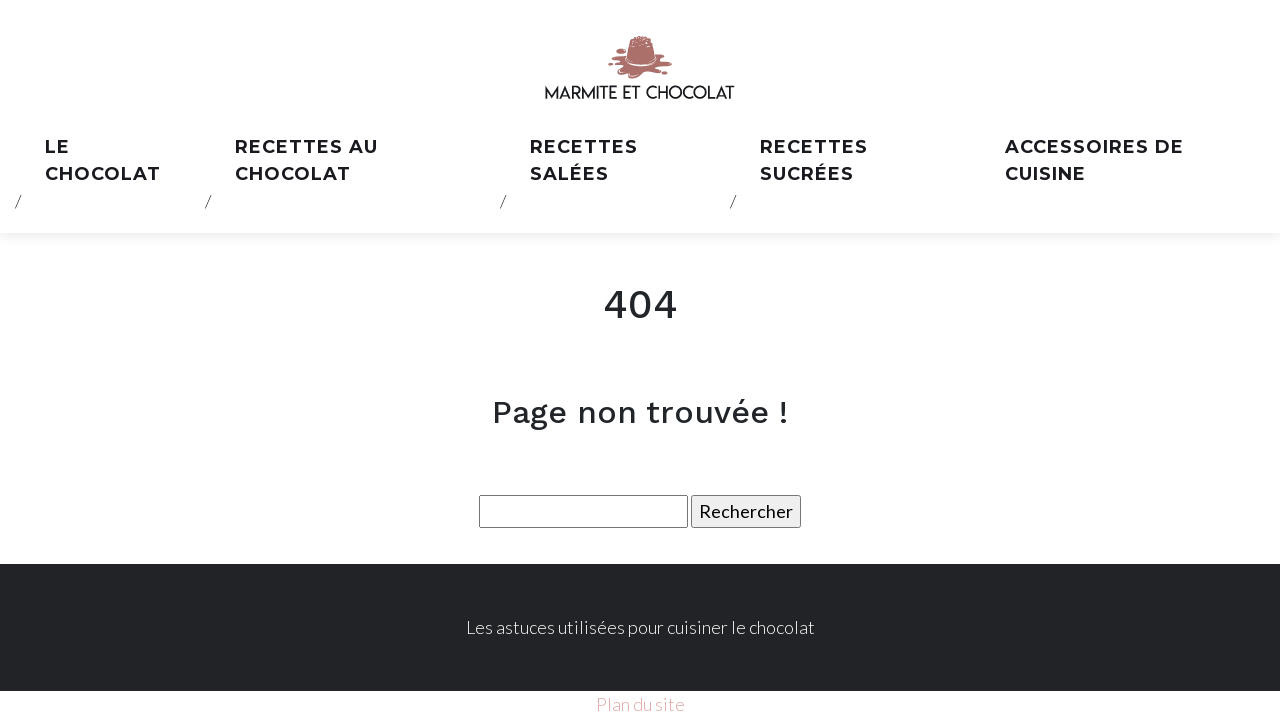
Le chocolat (103, 160)
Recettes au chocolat (306, 160)
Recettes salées (584, 160)
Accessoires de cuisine (1094, 160)
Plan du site (640, 704)
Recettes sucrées (814, 160)
